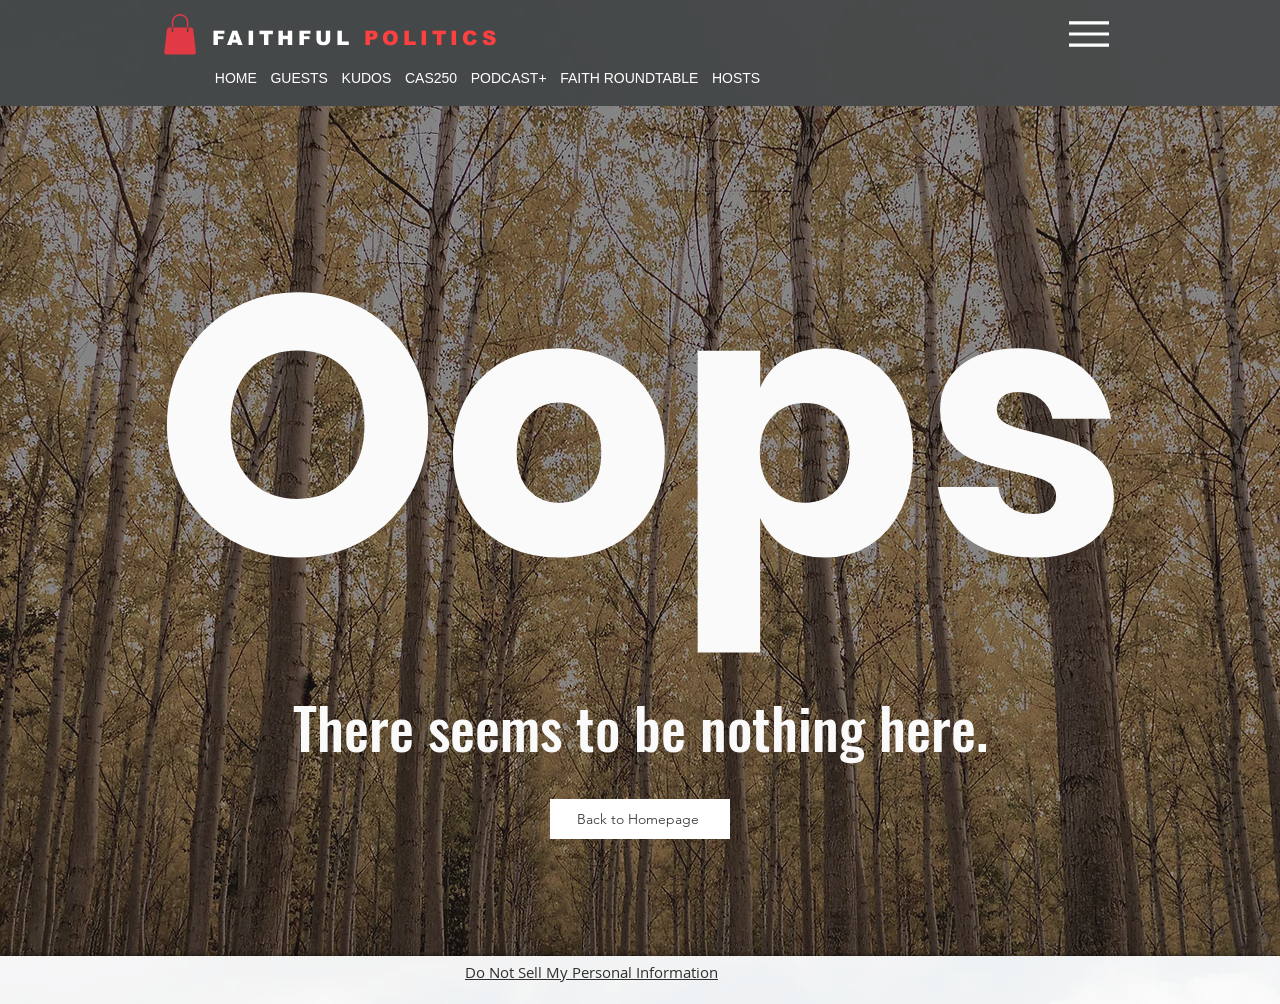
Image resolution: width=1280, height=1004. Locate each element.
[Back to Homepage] (640, 819)
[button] (180, 34)
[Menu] (1088, 33)
